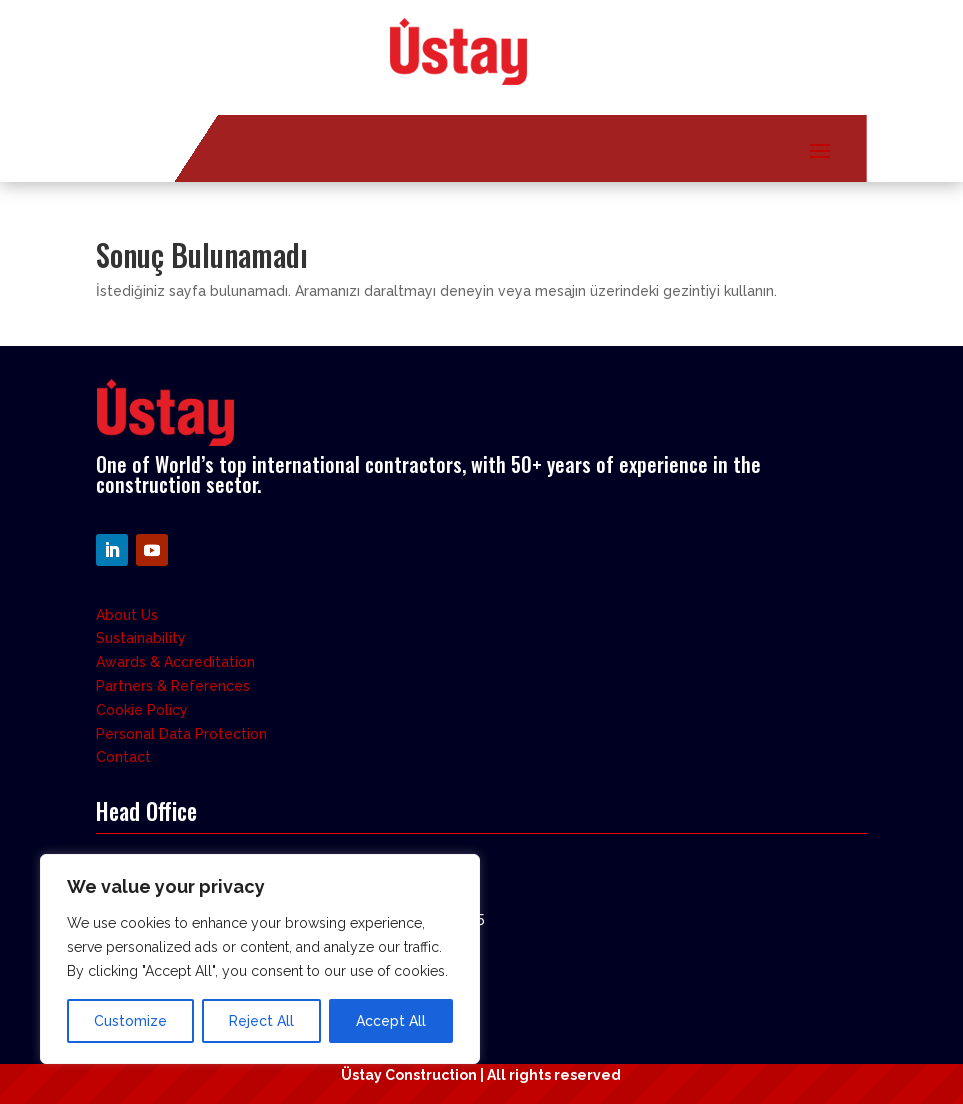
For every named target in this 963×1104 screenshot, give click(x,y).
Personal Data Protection (181, 734)
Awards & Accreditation (175, 662)
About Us (127, 615)
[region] (260, 959)
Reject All (261, 1021)
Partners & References (173, 686)
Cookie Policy (142, 710)
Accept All (391, 1021)
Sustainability (141, 638)
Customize (130, 1021)
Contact (123, 757)
